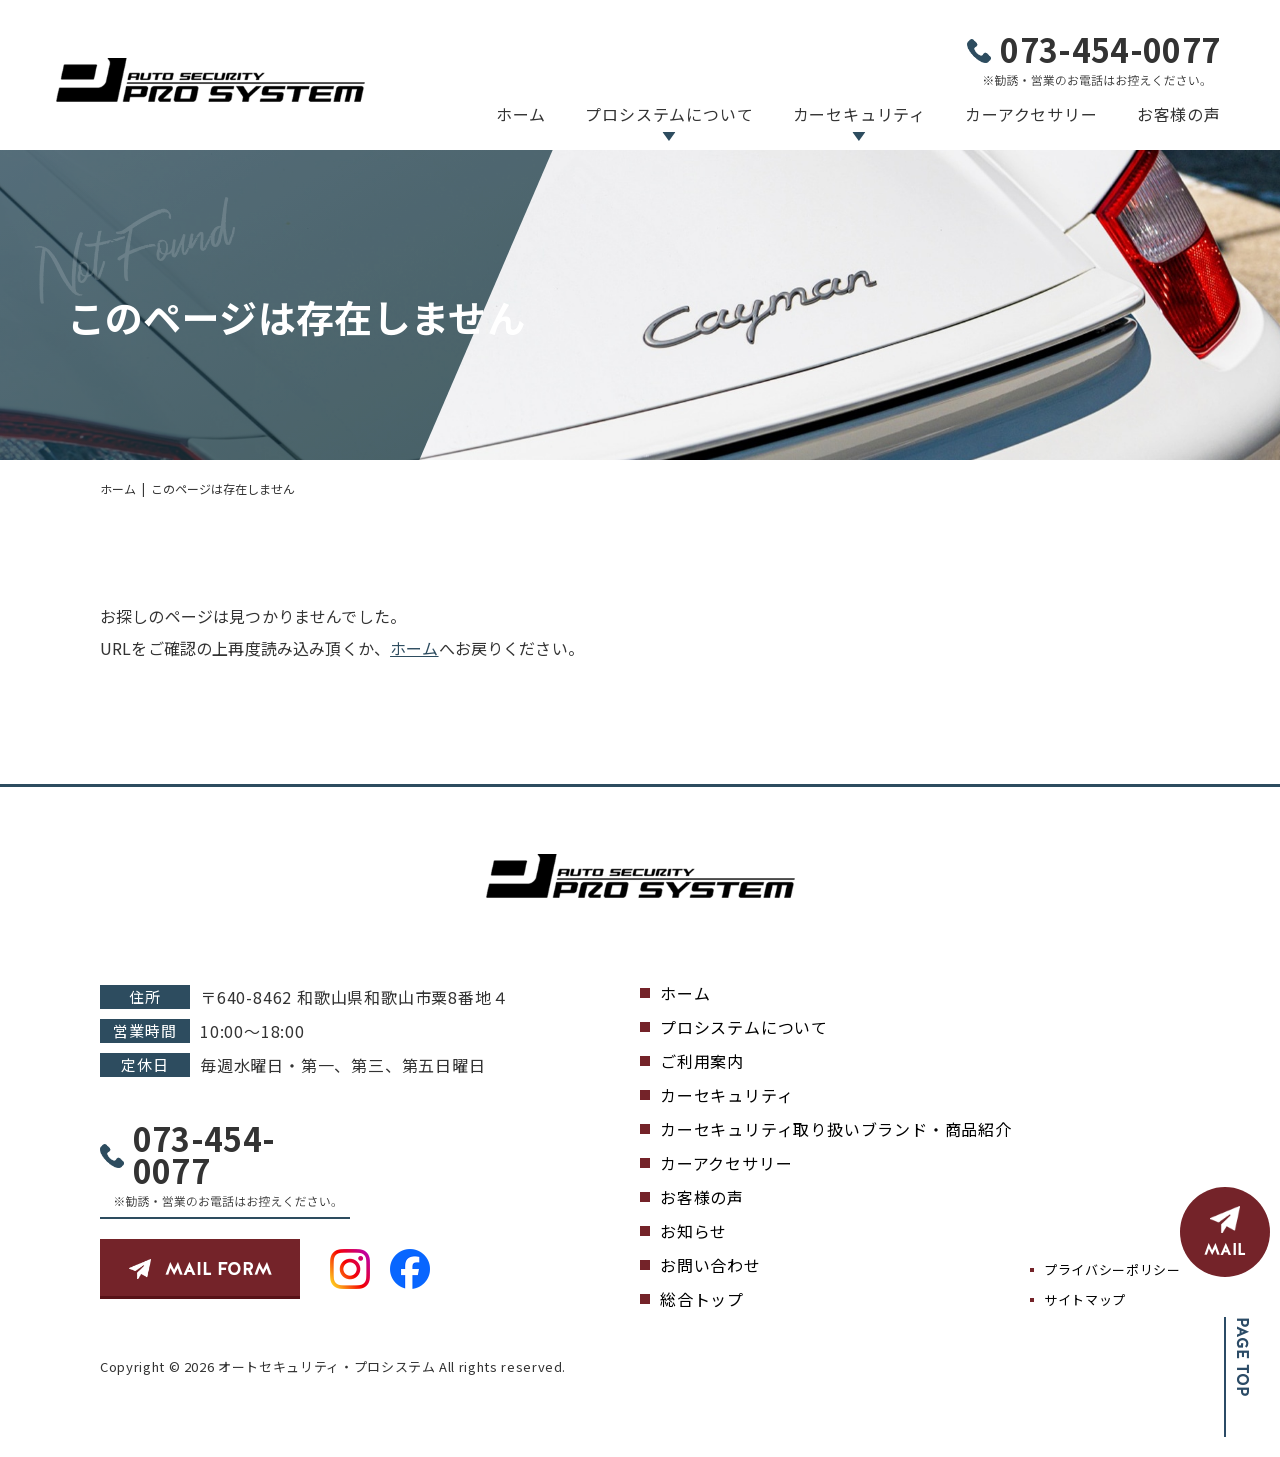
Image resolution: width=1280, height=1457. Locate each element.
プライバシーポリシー (1112, 1269)
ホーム (521, 114)
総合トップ (702, 1299)
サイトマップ (1085, 1299)
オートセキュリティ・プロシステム (326, 1366)
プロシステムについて (669, 114)
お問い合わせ (710, 1265)
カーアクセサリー (1031, 114)
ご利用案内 (702, 1061)
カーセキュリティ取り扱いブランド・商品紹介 (836, 1129)
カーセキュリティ (859, 114)
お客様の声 (1179, 114)
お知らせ (693, 1231)
